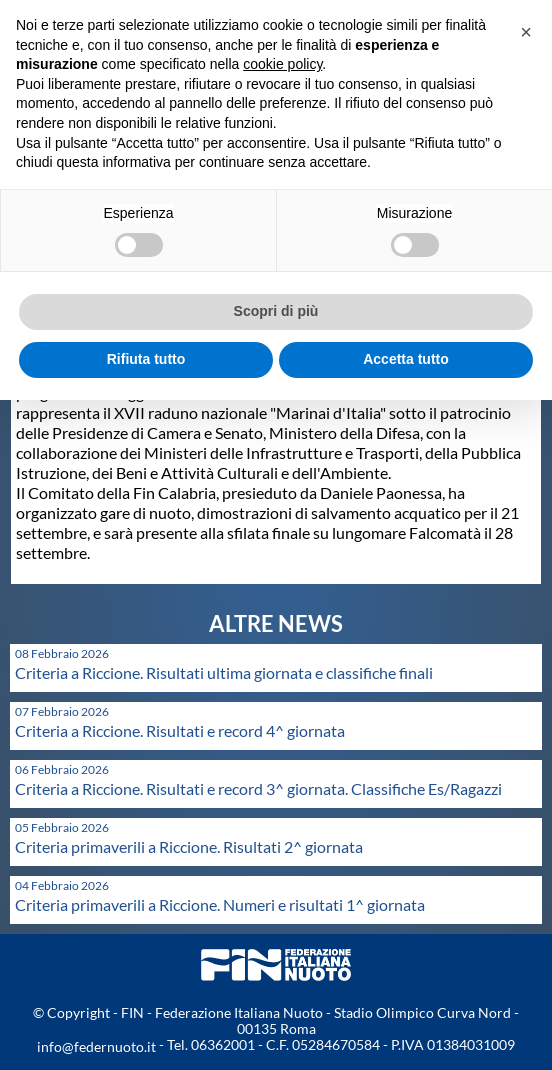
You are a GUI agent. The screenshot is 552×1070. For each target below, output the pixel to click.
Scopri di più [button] (276, 311)
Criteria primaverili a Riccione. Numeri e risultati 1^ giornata (220, 904)
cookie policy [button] (282, 64)
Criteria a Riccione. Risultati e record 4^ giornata (180, 730)
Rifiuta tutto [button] (146, 359)
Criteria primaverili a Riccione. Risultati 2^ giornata (189, 846)
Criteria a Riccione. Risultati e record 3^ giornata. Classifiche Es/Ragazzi (258, 788)
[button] (526, 32)
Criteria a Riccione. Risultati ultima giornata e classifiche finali (224, 672)
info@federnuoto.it (96, 1046)
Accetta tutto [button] (406, 359)
